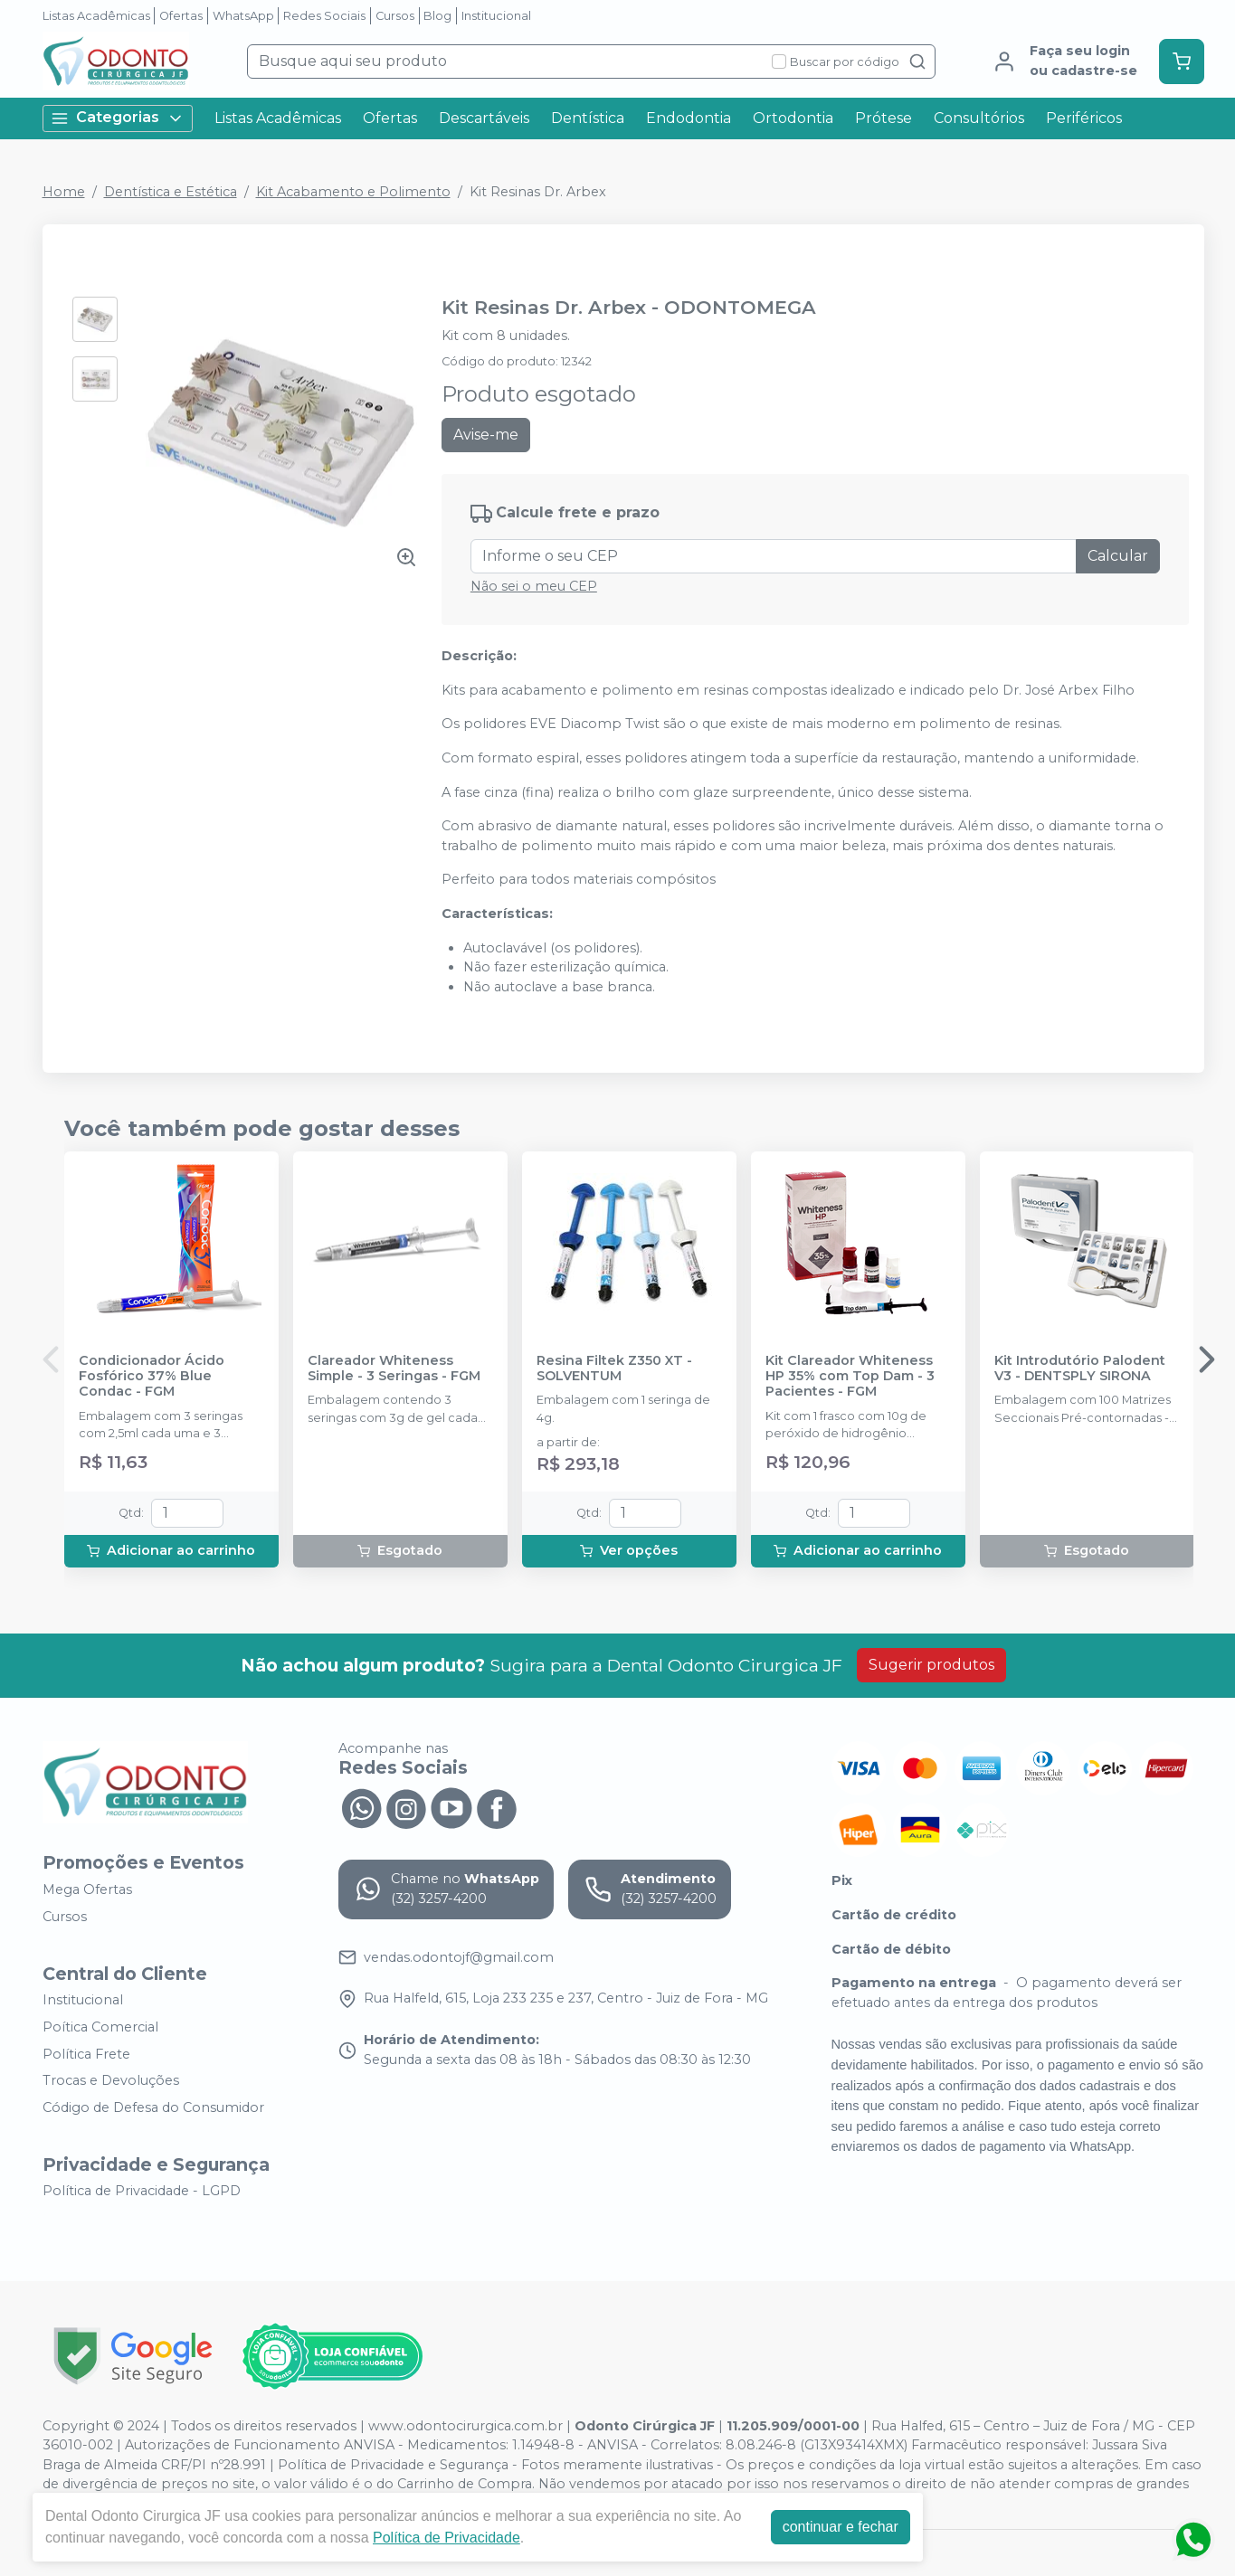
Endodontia (688, 118)
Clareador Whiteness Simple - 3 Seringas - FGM (394, 1368)
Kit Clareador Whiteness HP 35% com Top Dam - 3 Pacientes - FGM (850, 1376)
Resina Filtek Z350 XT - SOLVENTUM (614, 1368)
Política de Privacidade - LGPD (142, 2191)
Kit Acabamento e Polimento (353, 192)
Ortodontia (793, 118)
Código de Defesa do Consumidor (153, 2107)
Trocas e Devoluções (111, 2080)
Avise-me (485, 434)
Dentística (587, 118)
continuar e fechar (840, 2526)
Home (64, 192)
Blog (437, 16)
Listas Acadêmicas (96, 16)
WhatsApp (243, 16)
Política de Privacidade (446, 2537)
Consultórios (979, 118)
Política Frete (86, 2054)
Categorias (118, 118)
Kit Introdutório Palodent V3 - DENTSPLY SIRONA (1079, 1368)
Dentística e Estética (170, 192)
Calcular (1118, 555)
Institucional (496, 16)
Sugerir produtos (931, 1664)
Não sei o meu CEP (533, 586)
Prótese (883, 118)
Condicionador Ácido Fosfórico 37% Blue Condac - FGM (151, 1376)
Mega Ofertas (87, 1889)
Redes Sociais (324, 16)
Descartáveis (484, 118)
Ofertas (181, 16)
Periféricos (1084, 118)
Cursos (394, 16)
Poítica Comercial (100, 2027)
